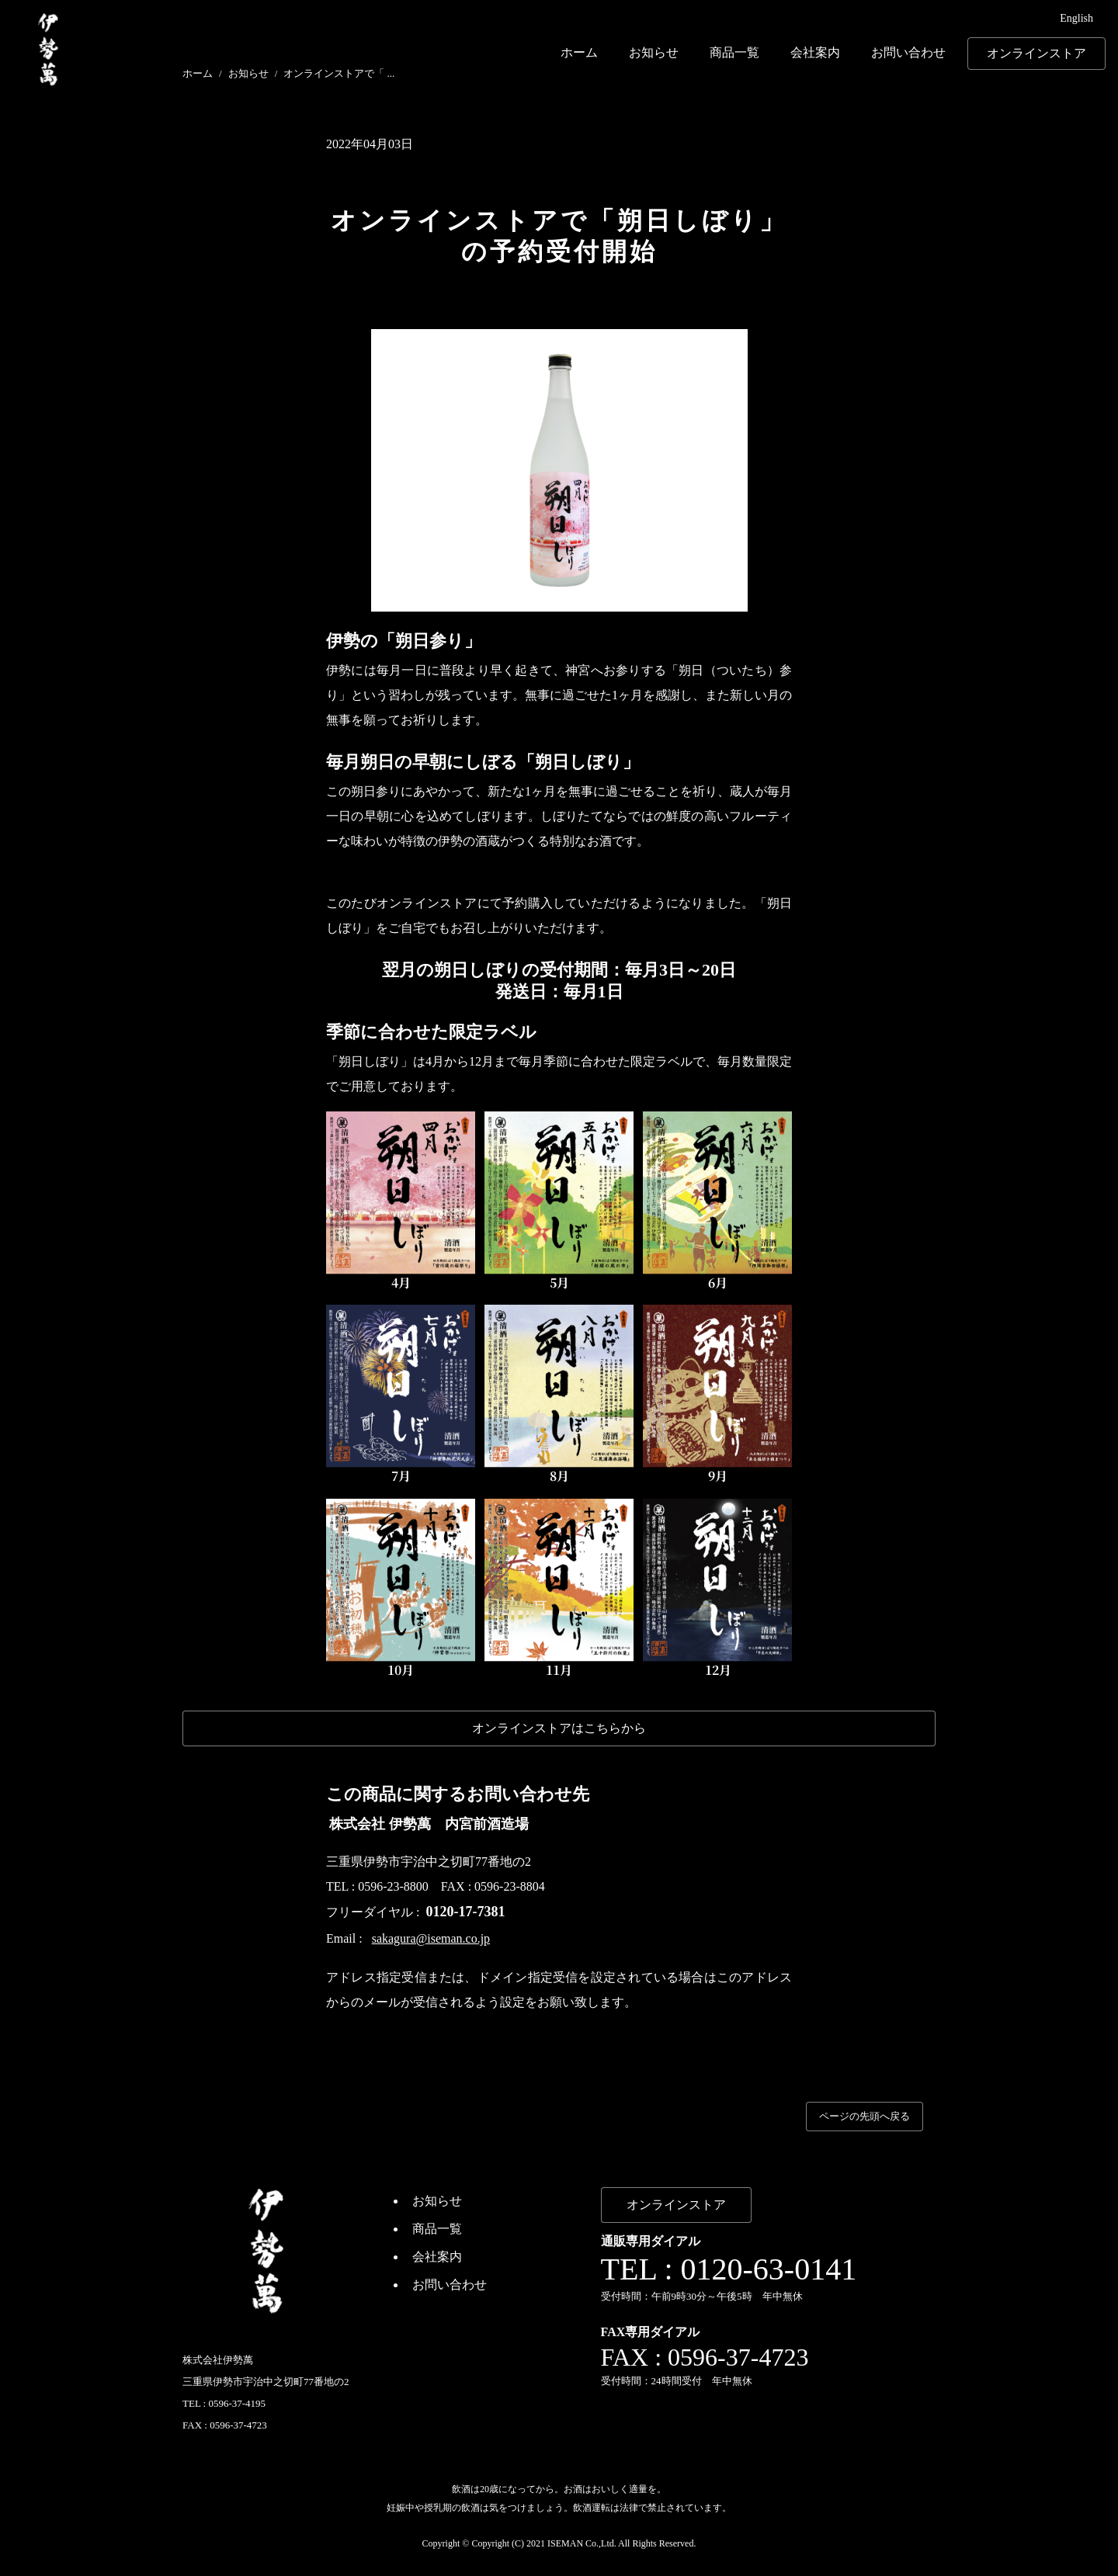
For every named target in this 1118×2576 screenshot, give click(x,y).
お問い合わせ (908, 52)
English (1076, 18)
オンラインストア (1036, 53)
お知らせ (654, 52)
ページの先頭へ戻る (864, 2116)
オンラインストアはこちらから (559, 1728)
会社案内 (815, 52)
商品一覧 (734, 52)
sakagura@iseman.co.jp (431, 1938)
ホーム (579, 52)
